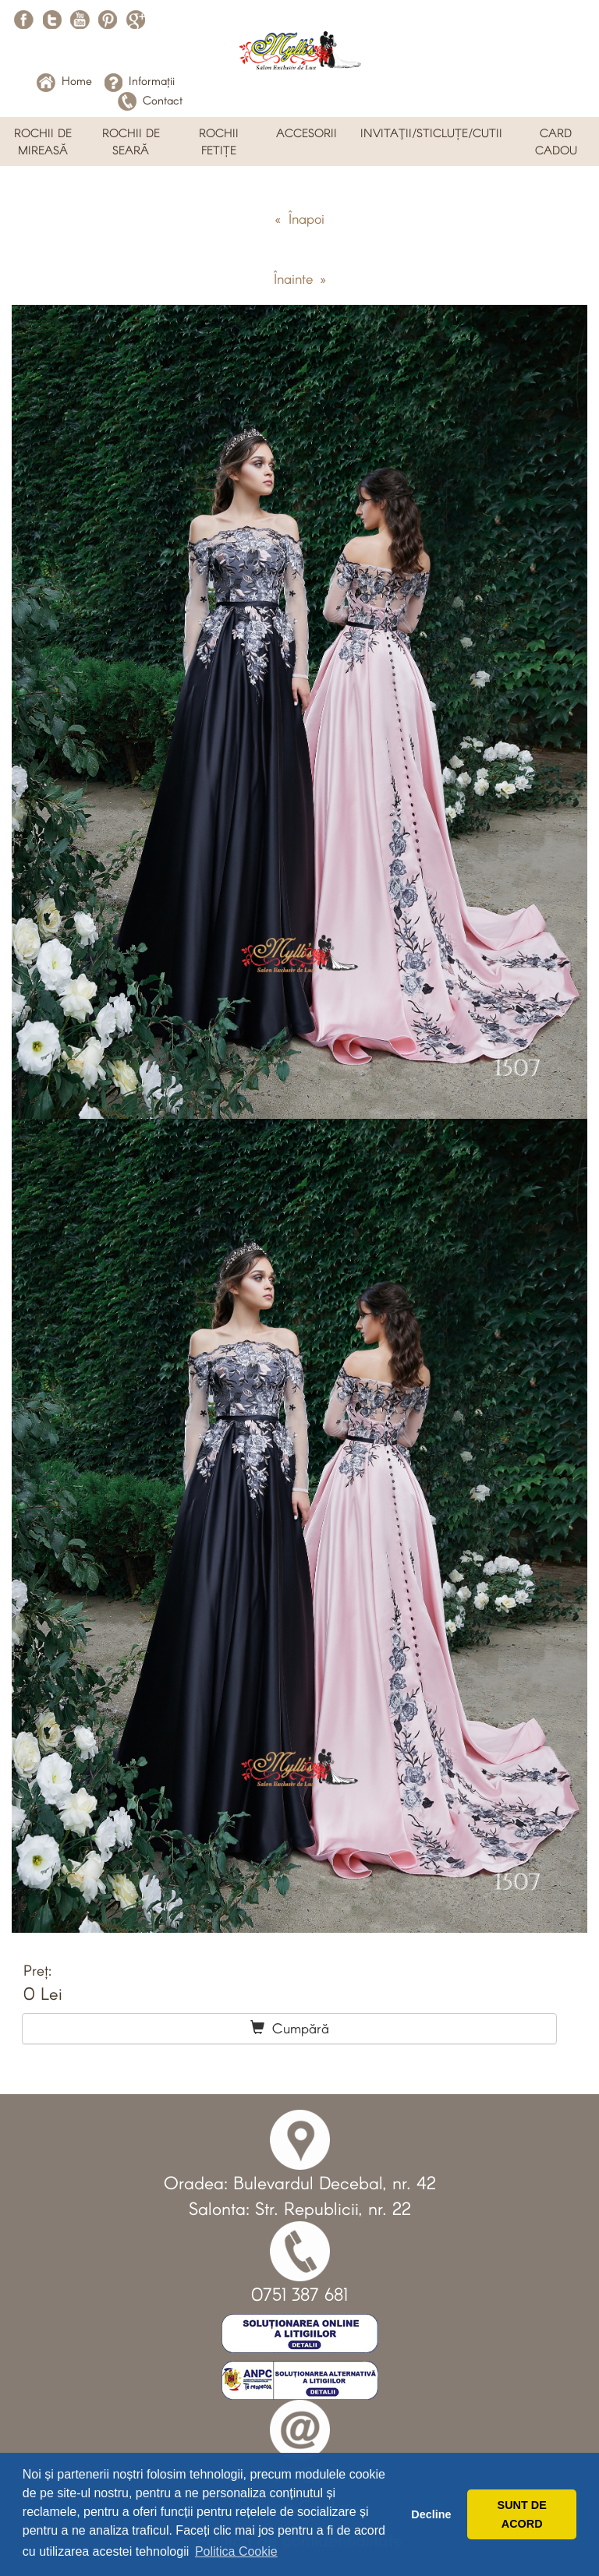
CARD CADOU (556, 141)
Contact (150, 100)
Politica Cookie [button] (236, 2551)
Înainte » (300, 278)
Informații (139, 80)
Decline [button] (431, 2514)
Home (64, 80)
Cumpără (289, 2027)
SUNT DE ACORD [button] (522, 2514)
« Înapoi (299, 218)
